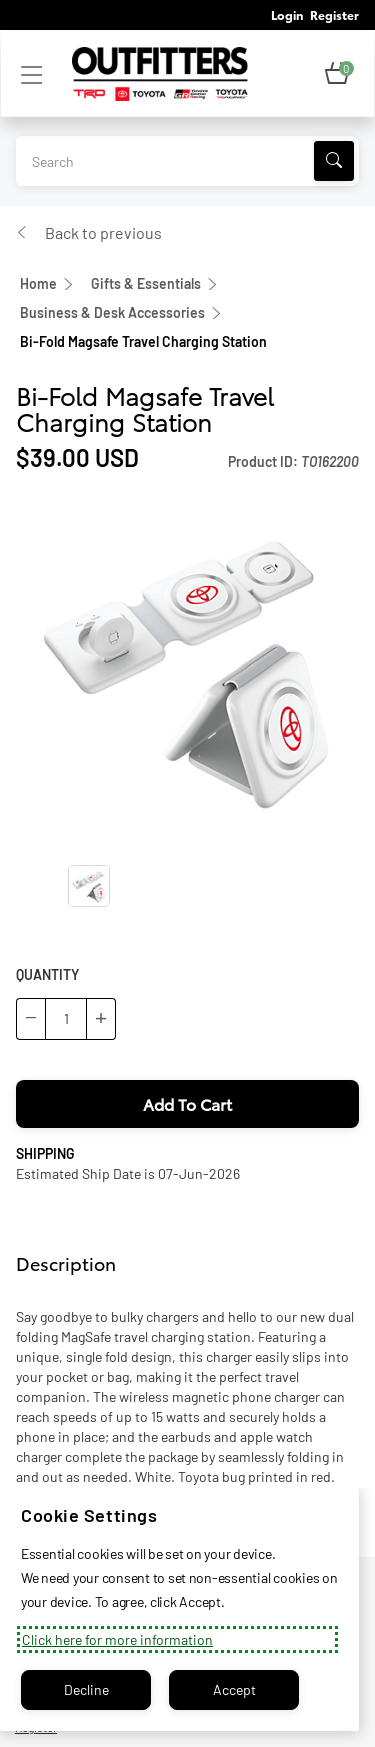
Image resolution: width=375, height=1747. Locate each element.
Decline (86, 1689)
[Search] (334, 161)
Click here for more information (117, 1639)
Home (38, 283)
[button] (337, 74)
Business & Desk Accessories (112, 312)
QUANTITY (47, 974)
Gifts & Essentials (146, 283)
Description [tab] (66, 1262)
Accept (234, 1689)
